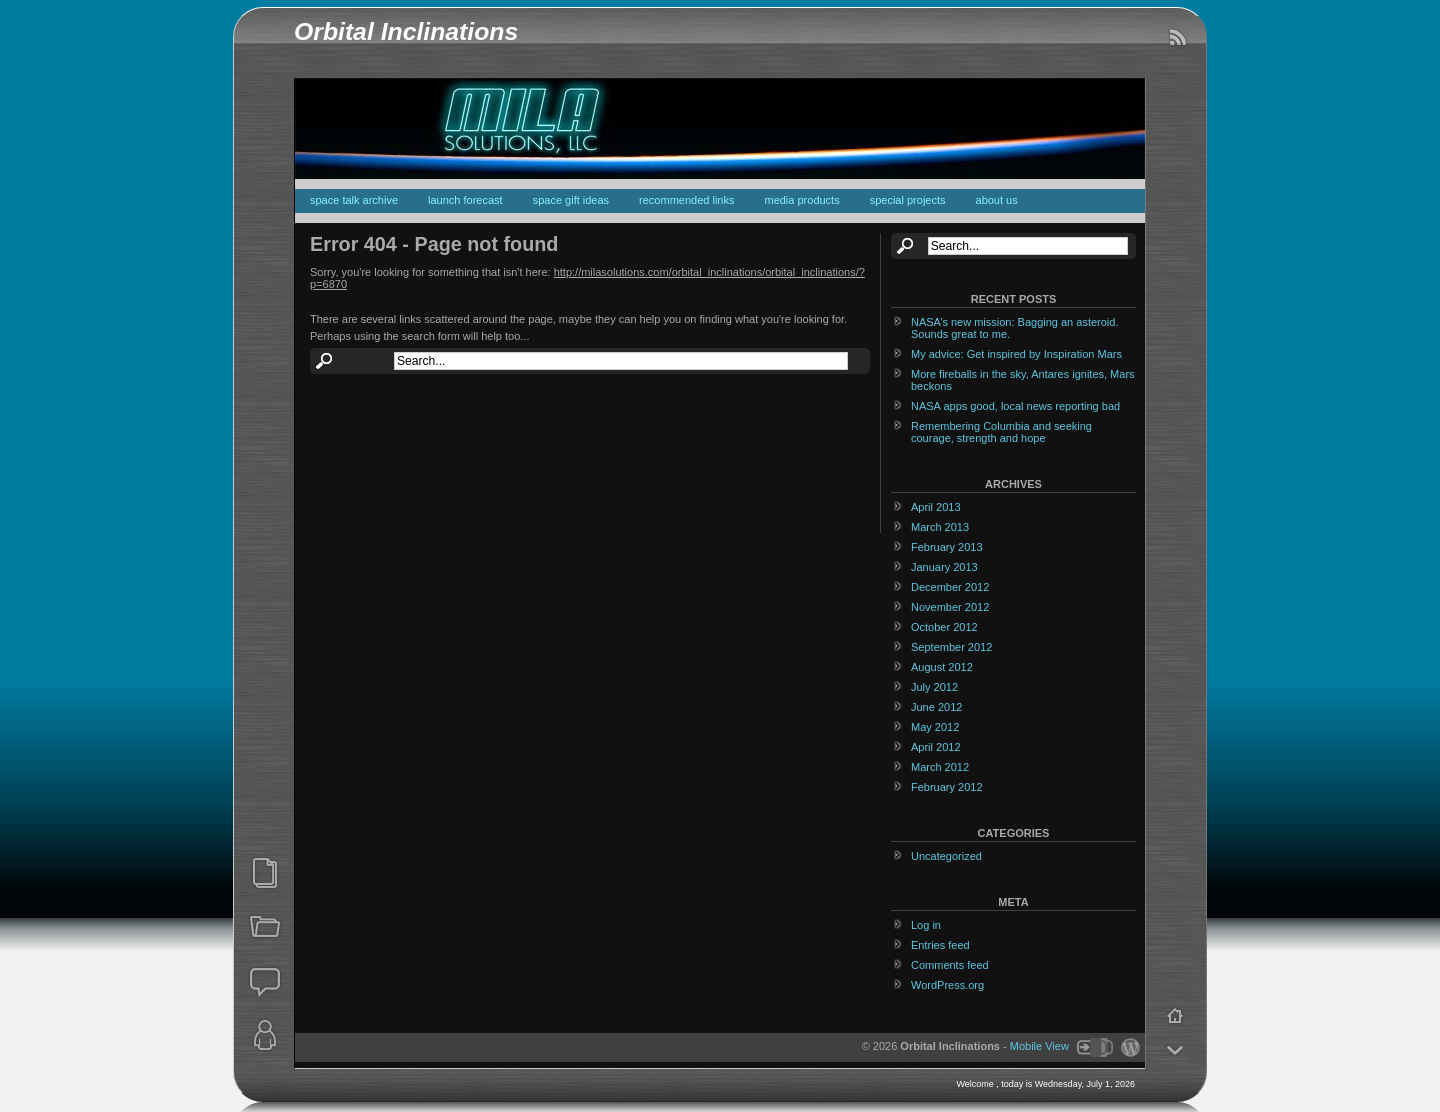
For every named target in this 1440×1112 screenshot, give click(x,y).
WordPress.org (947, 985)
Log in (926, 925)
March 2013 (940, 527)
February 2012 (947, 787)
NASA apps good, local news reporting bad (1015, 406)
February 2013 (947, 547)
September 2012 (951, 647)
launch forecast (465, 200)
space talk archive (354, 200)
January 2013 (944, 567)
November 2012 (950, 607)
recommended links (686, 200)
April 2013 (936, 507)
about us (997, 200)
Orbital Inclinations (406, 31)
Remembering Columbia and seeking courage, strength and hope (1001, 432)
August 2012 (942, 667)
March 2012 (940, 767)
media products (801, 200)
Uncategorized (946, 856)
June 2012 (936, 707)
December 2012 (950, 587)
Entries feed (940, 945)
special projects (908, 200)
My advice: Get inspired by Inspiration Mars (1016, 354)
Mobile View (1039, 1046)
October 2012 (944, 627)
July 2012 (934, 687)
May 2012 (935, 727)
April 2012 (936, 747)
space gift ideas (571, 200)
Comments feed (950, 965)
